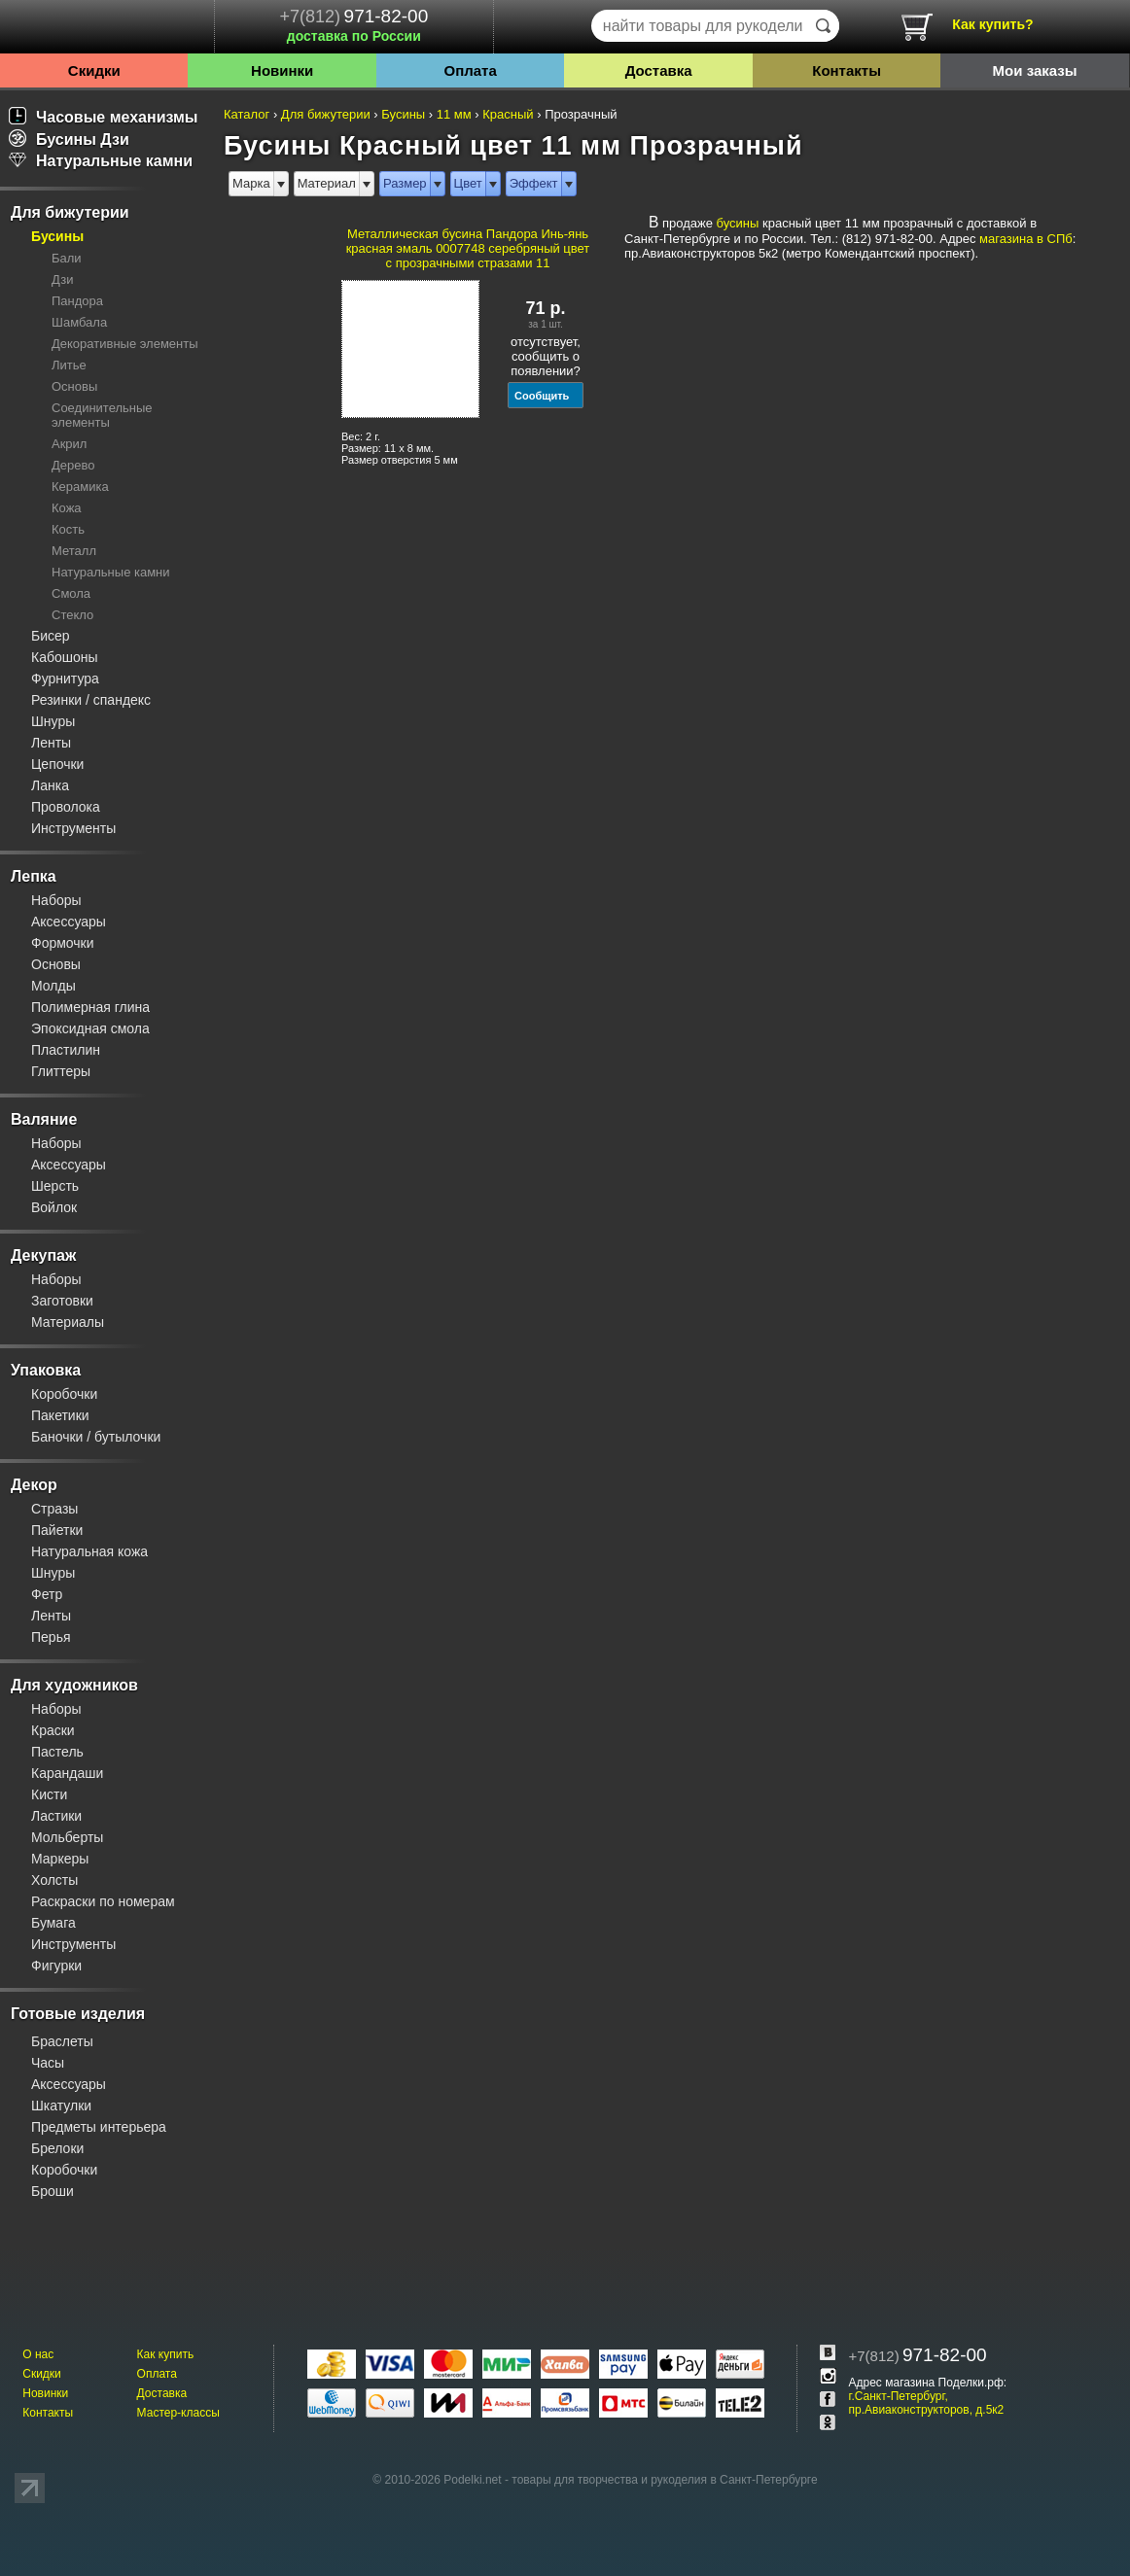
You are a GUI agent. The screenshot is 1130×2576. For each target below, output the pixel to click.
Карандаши (67, 1773)
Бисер (50, 636)
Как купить (165, 2354)
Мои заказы (1035, 70)
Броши (52, 2191)
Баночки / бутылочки (95, 1437)
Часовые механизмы (103, 117)
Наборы (56, 900)
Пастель (57, 1751)
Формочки (62, 943)
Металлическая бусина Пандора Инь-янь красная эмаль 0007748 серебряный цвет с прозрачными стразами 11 (468, 248)
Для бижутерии (70, 212)
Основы (74, 386)
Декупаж (43, 1255)
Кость (68, 529)
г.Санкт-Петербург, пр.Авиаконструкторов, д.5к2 (927, 2403)
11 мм (454, 114)
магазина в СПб (1026, 238)
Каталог (246, 114)
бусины (738, 223)
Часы (47, 2063)
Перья (51, 1637)
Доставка (658, 70)
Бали (67, 258)
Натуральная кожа (89, 1551)
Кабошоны (64, 657)
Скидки (94, 70)
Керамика (80, 486)
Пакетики (60, 1415)
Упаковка (46, 1370)
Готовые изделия (78, 2013)
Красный (507, 114)
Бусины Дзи (69, 139)
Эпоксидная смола (90, 1028)
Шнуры (53, 721)
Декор (34, 1485)
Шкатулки (61, 2105)
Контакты (846, 70)
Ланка (50, 785)
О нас (37, 2354)
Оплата (470, 70)
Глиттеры (60, 1071)
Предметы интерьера (98, 2127)
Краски (53, 1730)
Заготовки (62, 1300)
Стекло (72, 615)
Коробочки (64, 1394)
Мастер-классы (178, 2412)
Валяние (44, 1119)
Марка (251, 183)
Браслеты (62, 2041)
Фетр (46, 1594)
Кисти (49, 1794)
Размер (405, 183)
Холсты (54, 1880)
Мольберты (67, 1837)
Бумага (53, 1923)
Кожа (67, 508)
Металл (74, 550)
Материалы (67, 1322)
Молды (53, 985)
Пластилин (65, 1050)
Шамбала (79, 322)
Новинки (282, 70)
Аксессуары (68, 921)
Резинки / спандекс (91, 700)
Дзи (62, 279)
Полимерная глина (90, 1007)
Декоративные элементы (125, 343)
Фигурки (56, 1965)
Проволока (65, 807)
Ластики (56, 1816)
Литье (69, 365)
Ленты (51, 742)
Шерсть (55, 1186)
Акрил (69, 443)
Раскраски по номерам (103, 1901)
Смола (71, 593)
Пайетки (57, 1530)
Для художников (74, 1685)
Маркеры (59, 1858)
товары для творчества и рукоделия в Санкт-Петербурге (664, 2480)
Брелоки (57, 2148)
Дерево (73, 465)
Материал (327, 183)
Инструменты (73, 828)
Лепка (33, 876)
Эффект (534, 183)
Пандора (77, 301)
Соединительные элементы (102, 415)
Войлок (54, 1207)
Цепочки (57, 764)
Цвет (468, 183)
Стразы (54, 1508)
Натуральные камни (101, 161)
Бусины (57, 236)
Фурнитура (65, 678)
